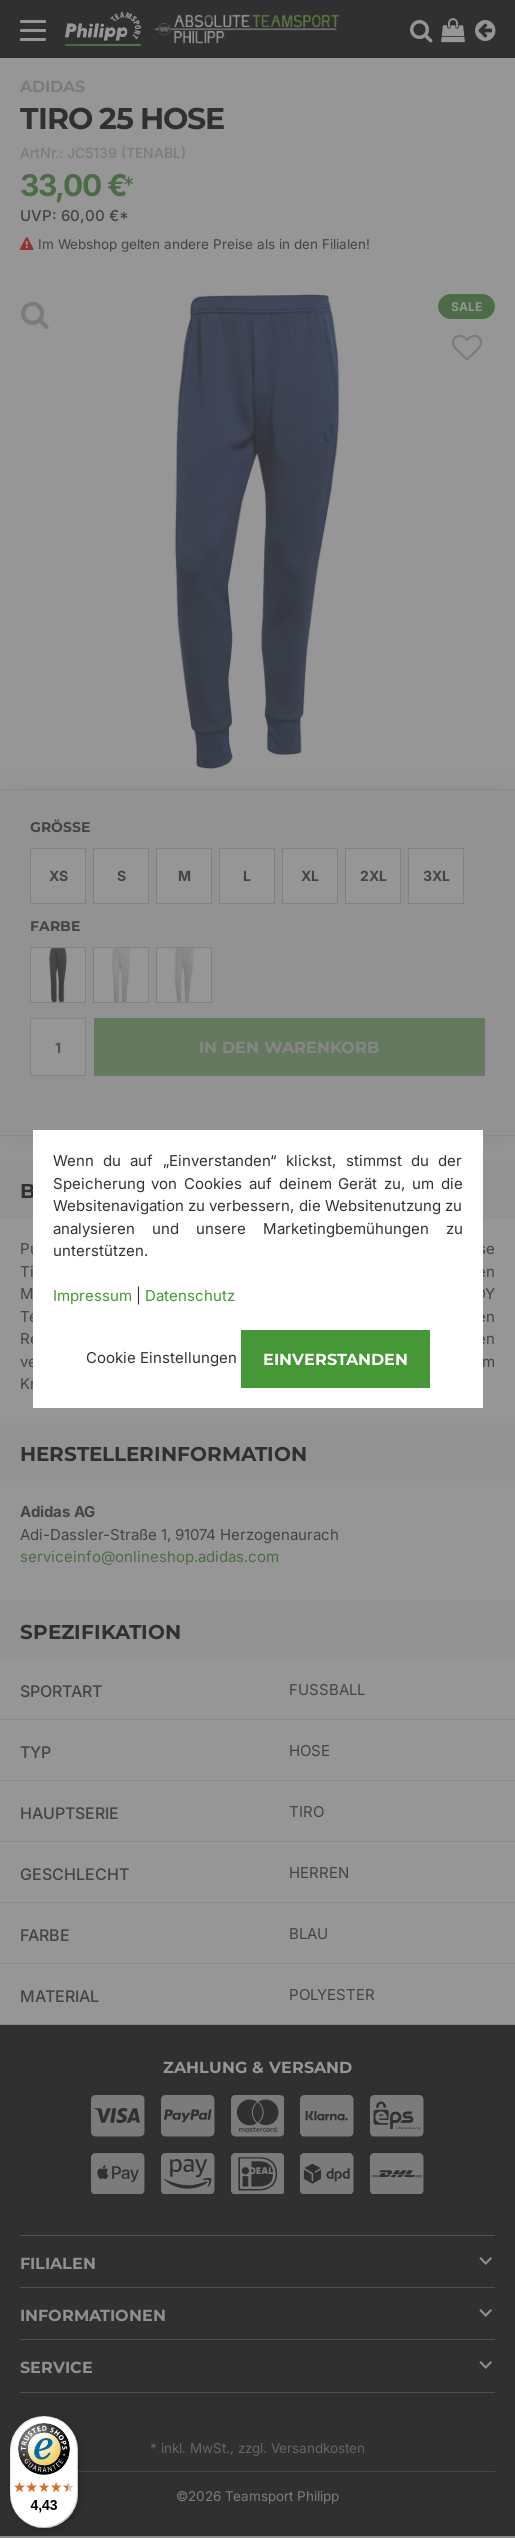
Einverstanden (335, 1359)
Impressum (92, 1295)
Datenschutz (190, 1295)
